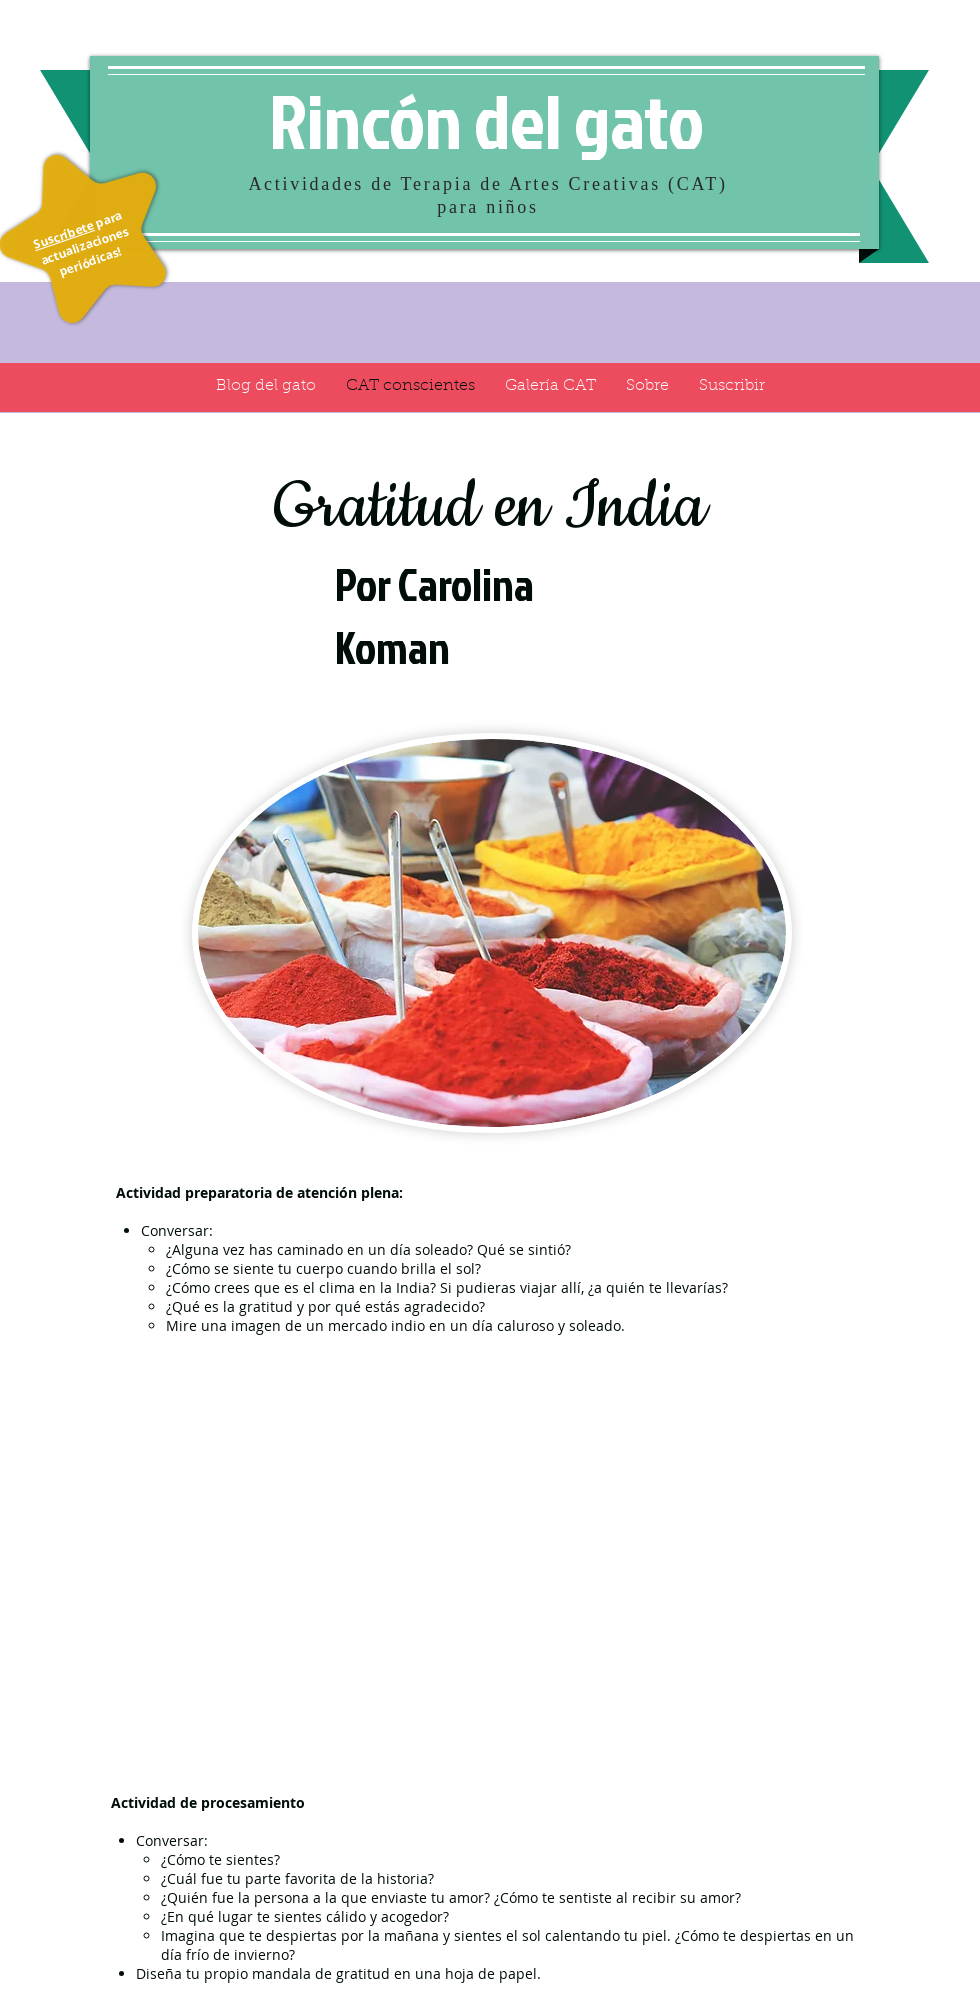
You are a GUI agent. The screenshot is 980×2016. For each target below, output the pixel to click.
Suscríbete (63, 234)
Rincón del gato (486, 120)
